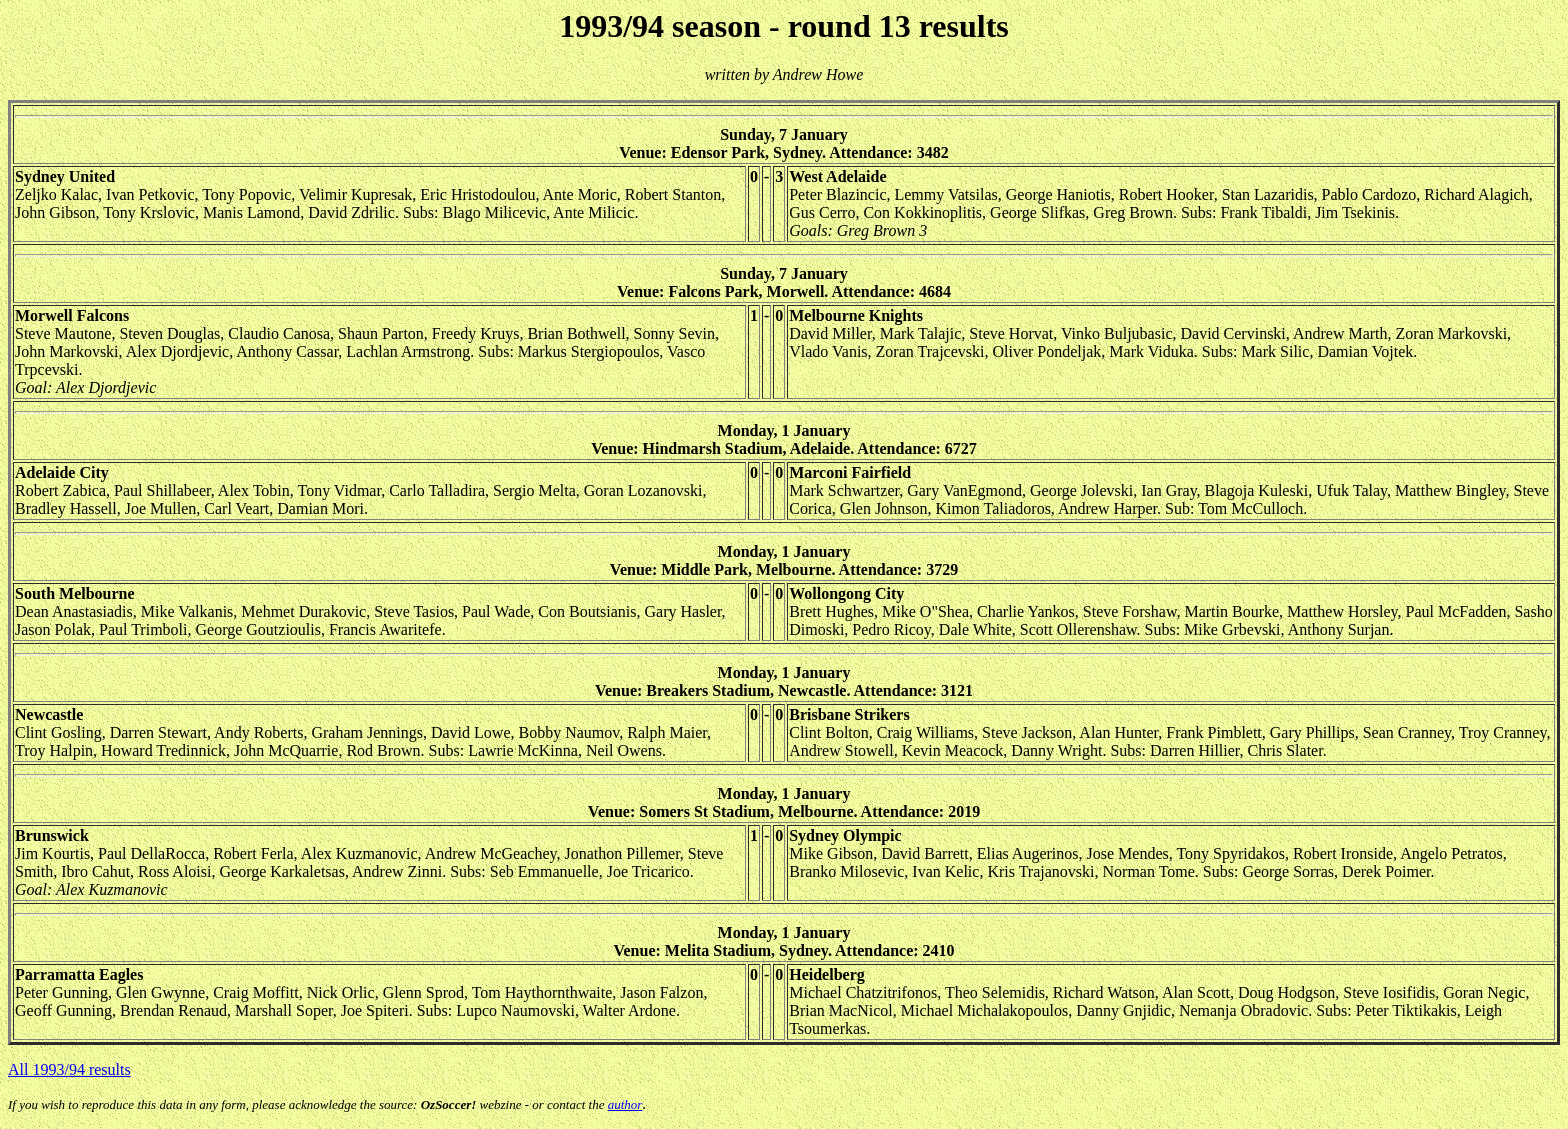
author (625, 1104)
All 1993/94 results (69, 1069)
